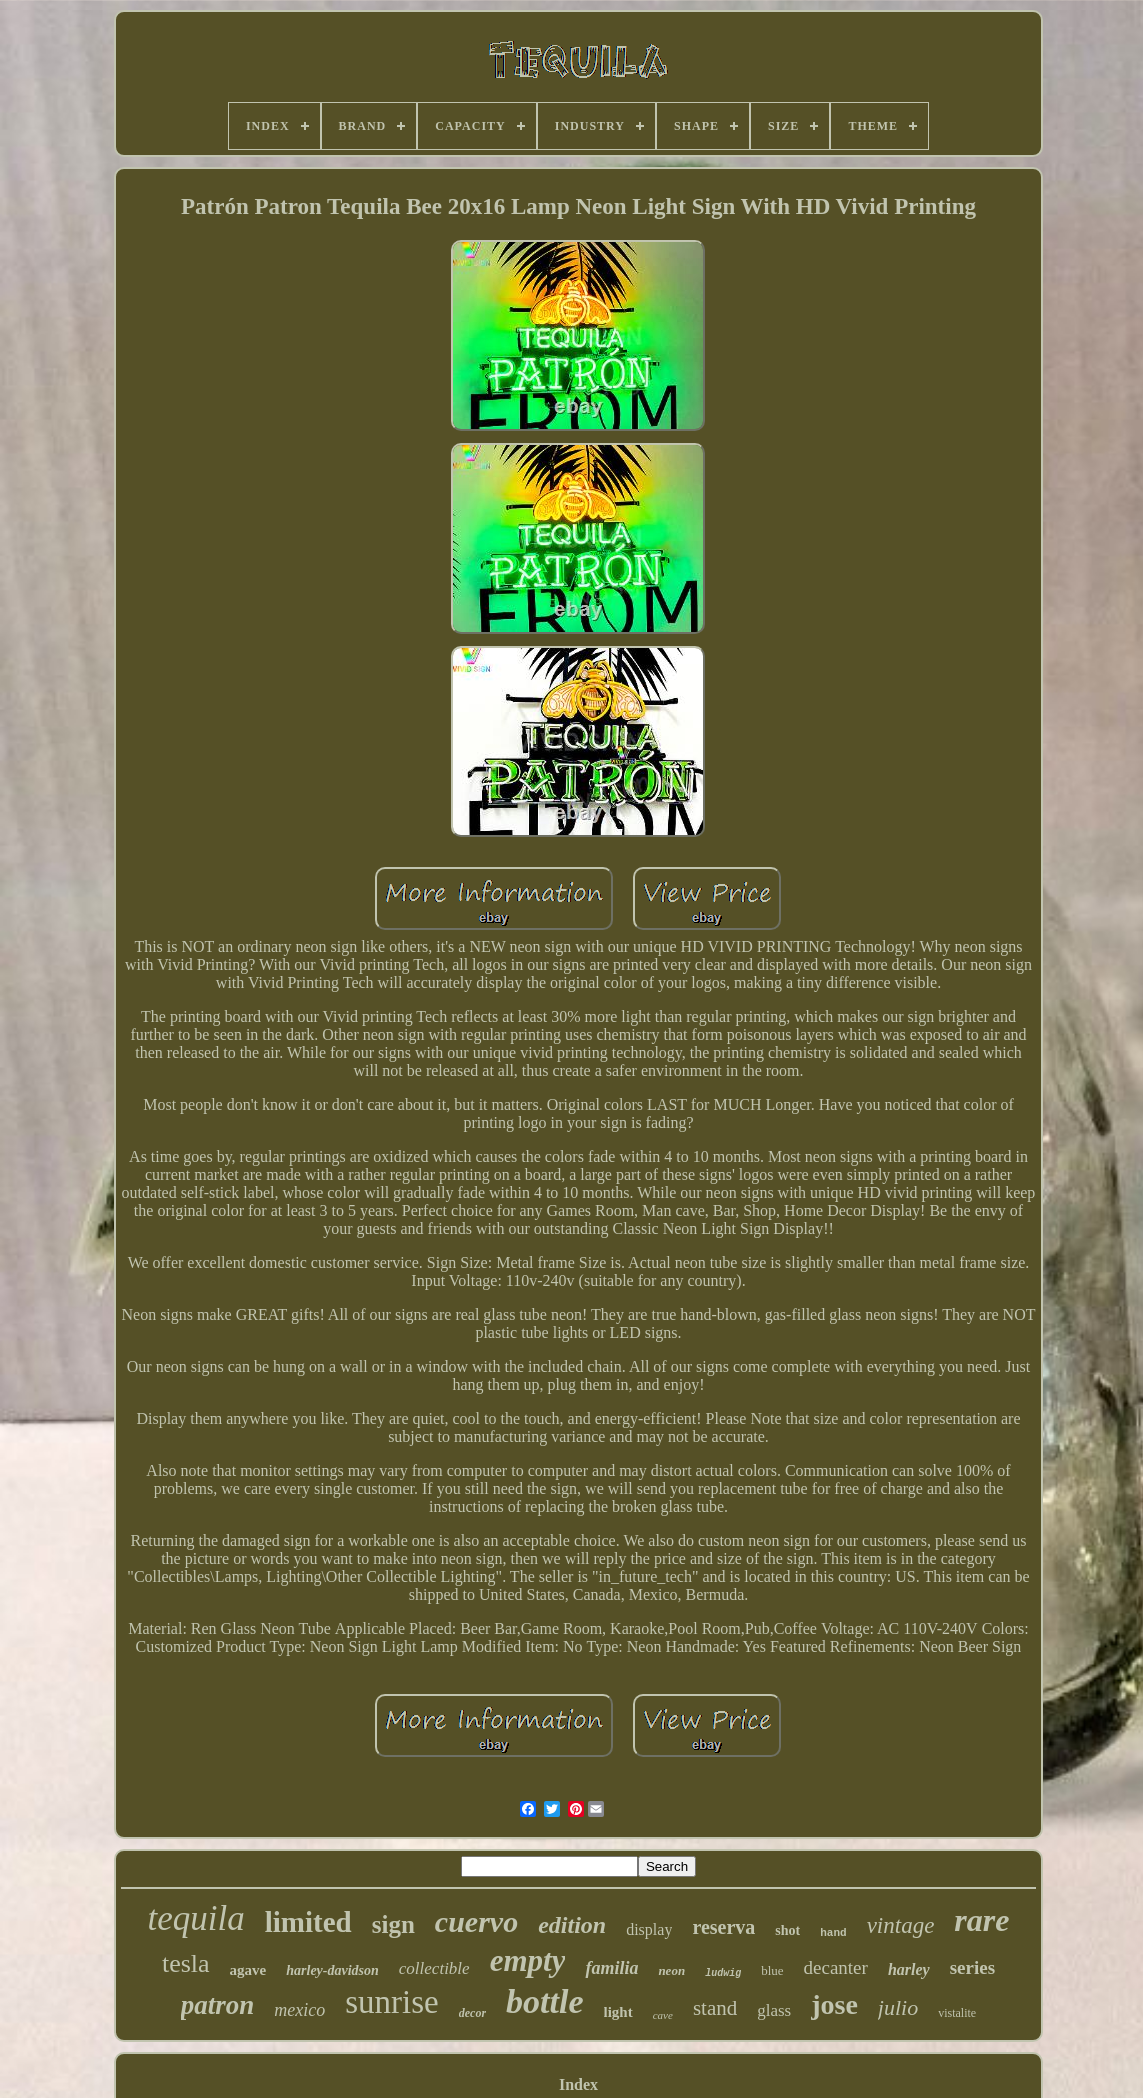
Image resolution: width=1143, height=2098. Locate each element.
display (649, 1929)
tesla (186, 1963)
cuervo (476, 1921)
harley (909, 1969)
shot (787, 1930)
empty (528, 1960)
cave (663, 2015)
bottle (544, 2001)
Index (578, 2084)
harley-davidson (332, 1970)
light (618, 2012)
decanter (836, 1967)
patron (218, 2005)
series (972, 1967)
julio (898, 2007)
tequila (196, 1918)
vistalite (957, 2013)
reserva (723, 1927)
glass (774, 2010)
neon (671, 1970)
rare (981, 1920)
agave (248, 1970)
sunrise (392, 2002)
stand (715, 2008)
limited (308, 1922)
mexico (299, 2010)
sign (393, 1924)
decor (472, 2013)
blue (772, 1970)
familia (611, 1968)
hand (833, 1933)
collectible (434, 1968)
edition (572, 1925)
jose (834, 2004)
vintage (901, 1925)
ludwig (723, 1973)
